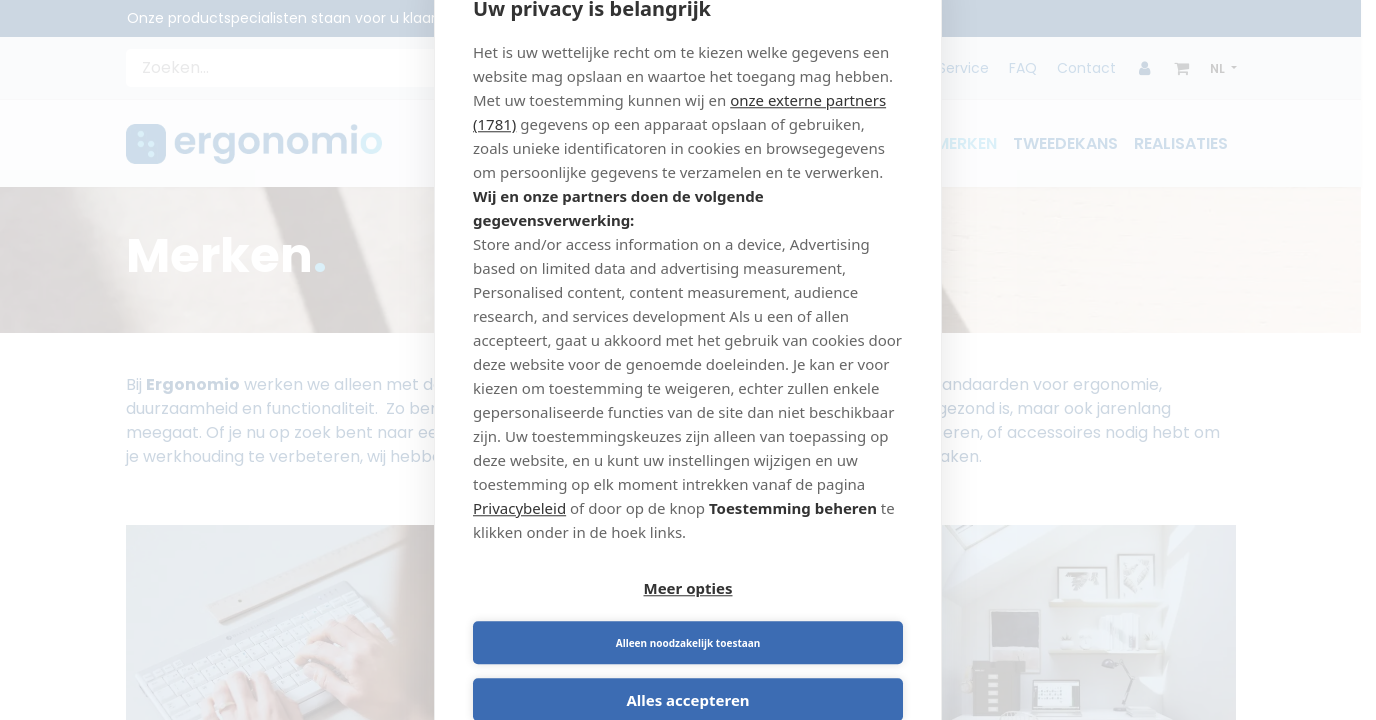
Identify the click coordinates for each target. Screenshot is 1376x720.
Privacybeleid (519, 535)
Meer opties (577, 617)
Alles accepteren (687, 674)
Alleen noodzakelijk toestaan (799, 617)
